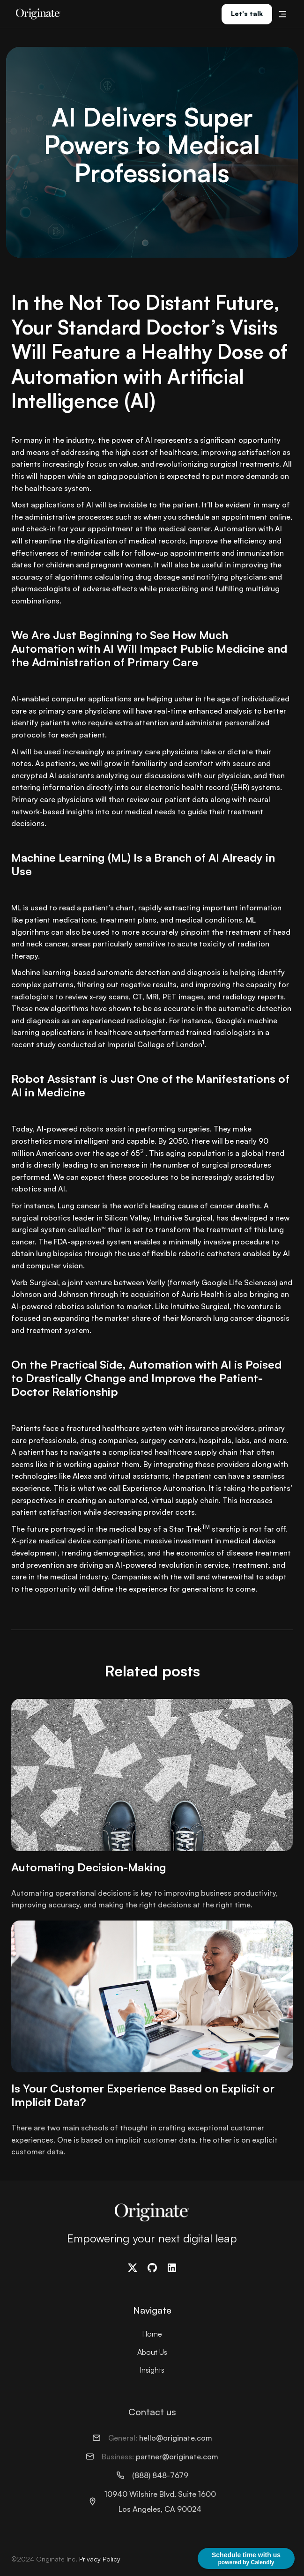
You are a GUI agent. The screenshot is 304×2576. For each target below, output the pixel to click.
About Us (152, 2352)
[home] (35, 14)
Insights (152, 2370)
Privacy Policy (99, 2559)
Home (152, 2333)
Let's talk (247, 13)
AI (61, 1188)
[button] (282, 14)
